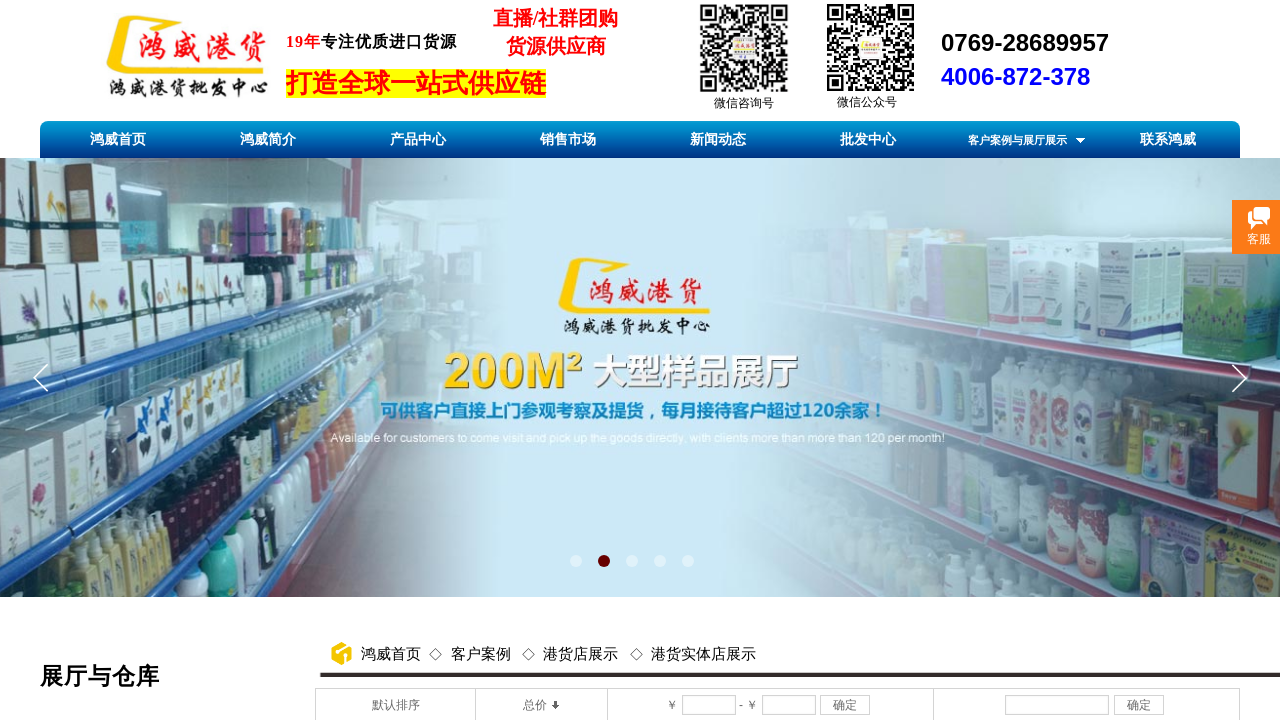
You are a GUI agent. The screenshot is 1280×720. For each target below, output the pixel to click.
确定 (845, 705)
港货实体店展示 (703, 654)
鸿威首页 (391, 654)
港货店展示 (580, 654)
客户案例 (481, 654)
